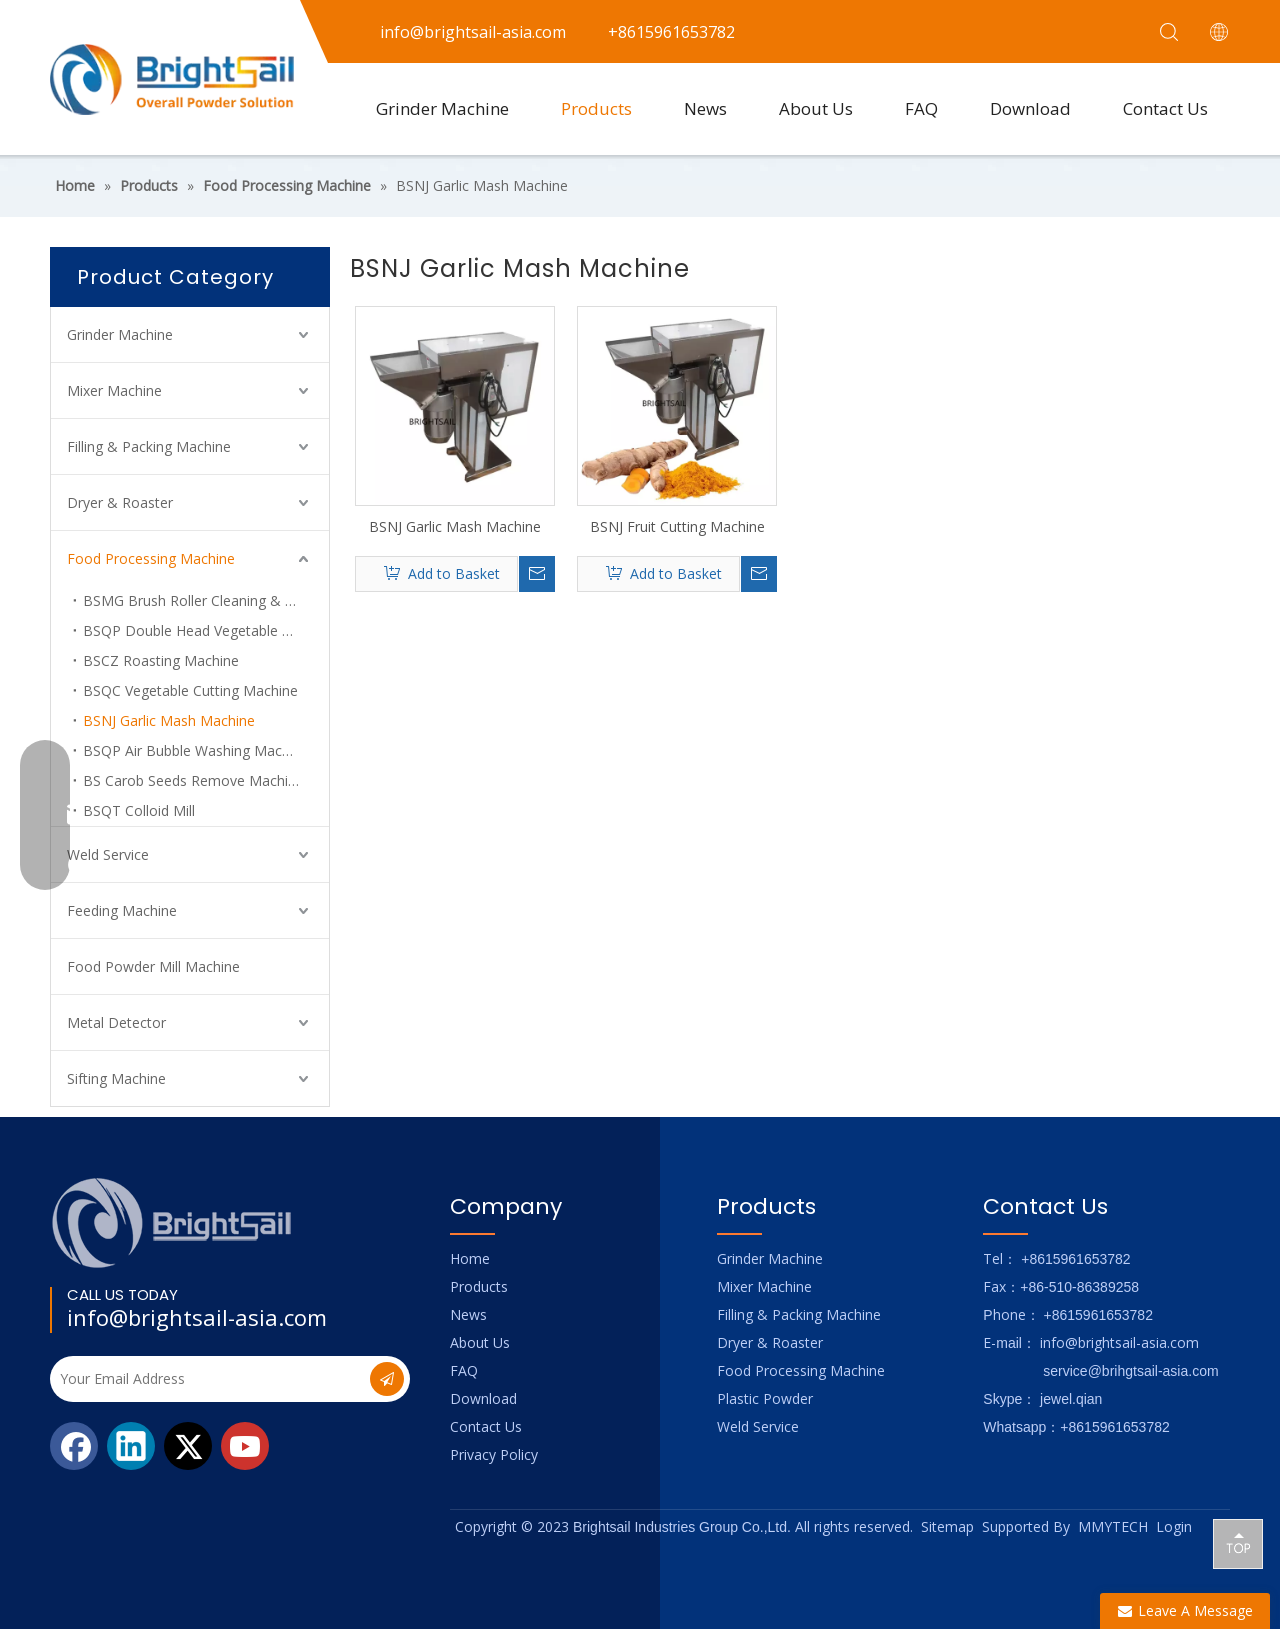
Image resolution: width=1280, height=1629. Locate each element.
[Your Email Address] (208, 1379)
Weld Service (108, 854)
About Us (816, 108)
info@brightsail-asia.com (197, 1317)
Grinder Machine (442, 108)
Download (1030, 108)
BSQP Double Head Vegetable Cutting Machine (206, 630)
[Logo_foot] (172, 1222)
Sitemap (947, 1526)
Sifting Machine (116, 1078)
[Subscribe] (387, 1379)
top (1238, 1543)
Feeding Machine (122, 910)
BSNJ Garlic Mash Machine (169, 720)
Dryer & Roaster (120, 502)
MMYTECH (1113, 1526)
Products (596, 108)
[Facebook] (74, 1446)
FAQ (921, 108)
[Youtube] (245, 1446)
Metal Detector (116, 1022)
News (705, 108)
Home (470, 1258)
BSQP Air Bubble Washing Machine (196, 750)
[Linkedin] (131, 1446)
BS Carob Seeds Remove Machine (193, 780)
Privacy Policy (494, 1454)
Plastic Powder (765, 1398)
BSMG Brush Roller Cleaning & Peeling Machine (206, 600)
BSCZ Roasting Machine (161, 660)
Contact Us (1165, 108)
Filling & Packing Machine (149, 446)
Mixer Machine (114, 390)
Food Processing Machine (151, 558)
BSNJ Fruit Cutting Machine (677, 526)
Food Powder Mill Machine (153, 966)
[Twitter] (188, 1446)
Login (1174, 1526)
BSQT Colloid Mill (139, 810)
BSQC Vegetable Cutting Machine (190, 690)
